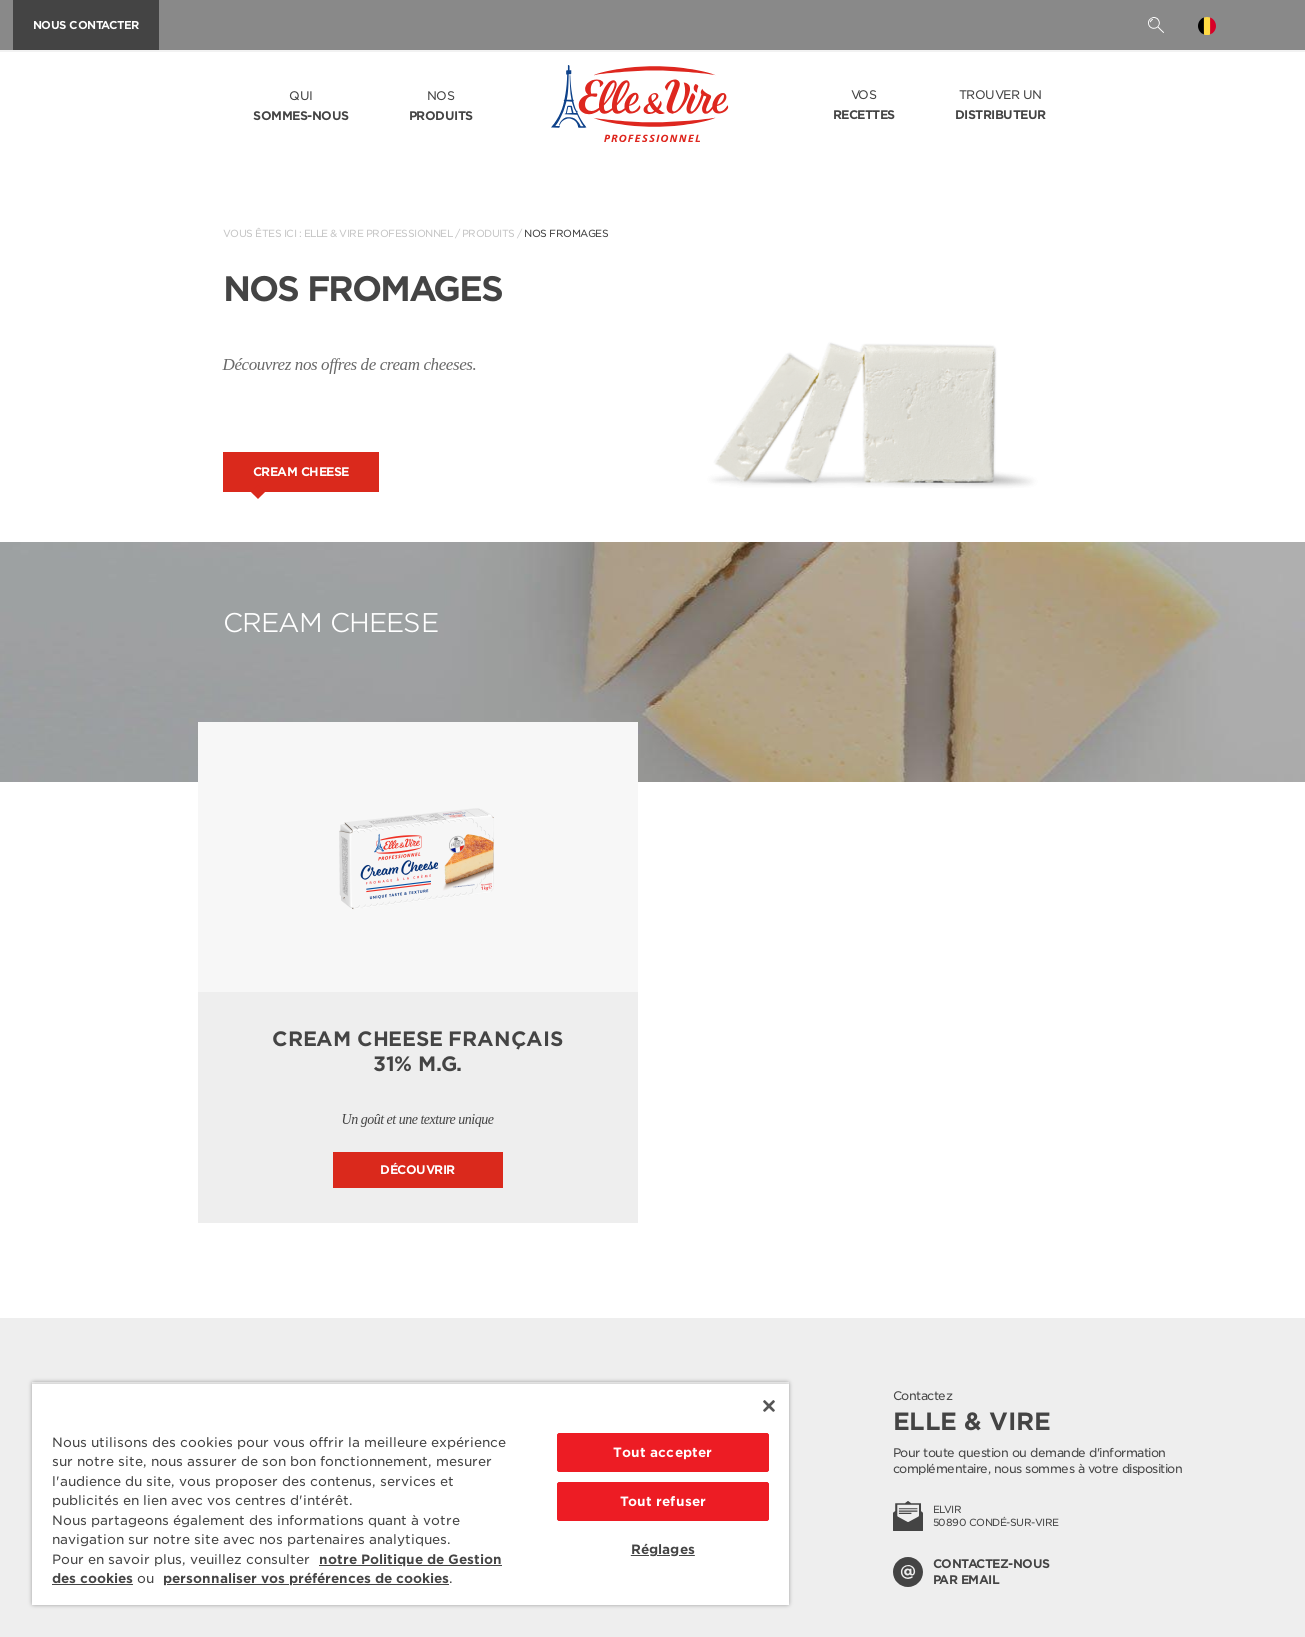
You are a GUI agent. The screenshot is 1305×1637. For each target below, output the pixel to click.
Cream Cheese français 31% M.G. (417, 1051)
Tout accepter (662, 1452)
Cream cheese (301, 471)
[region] (410, 1493)
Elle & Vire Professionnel (378, 233)
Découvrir (417, 1169)
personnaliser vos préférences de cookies (306, 1578)
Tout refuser (663, 1501)
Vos (864, 106)
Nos (441, 107)
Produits (488, 233)
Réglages (663, 1549)
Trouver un (1000, 106)
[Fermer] (769, 1406)
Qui (301, 107)
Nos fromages (566, 233)
